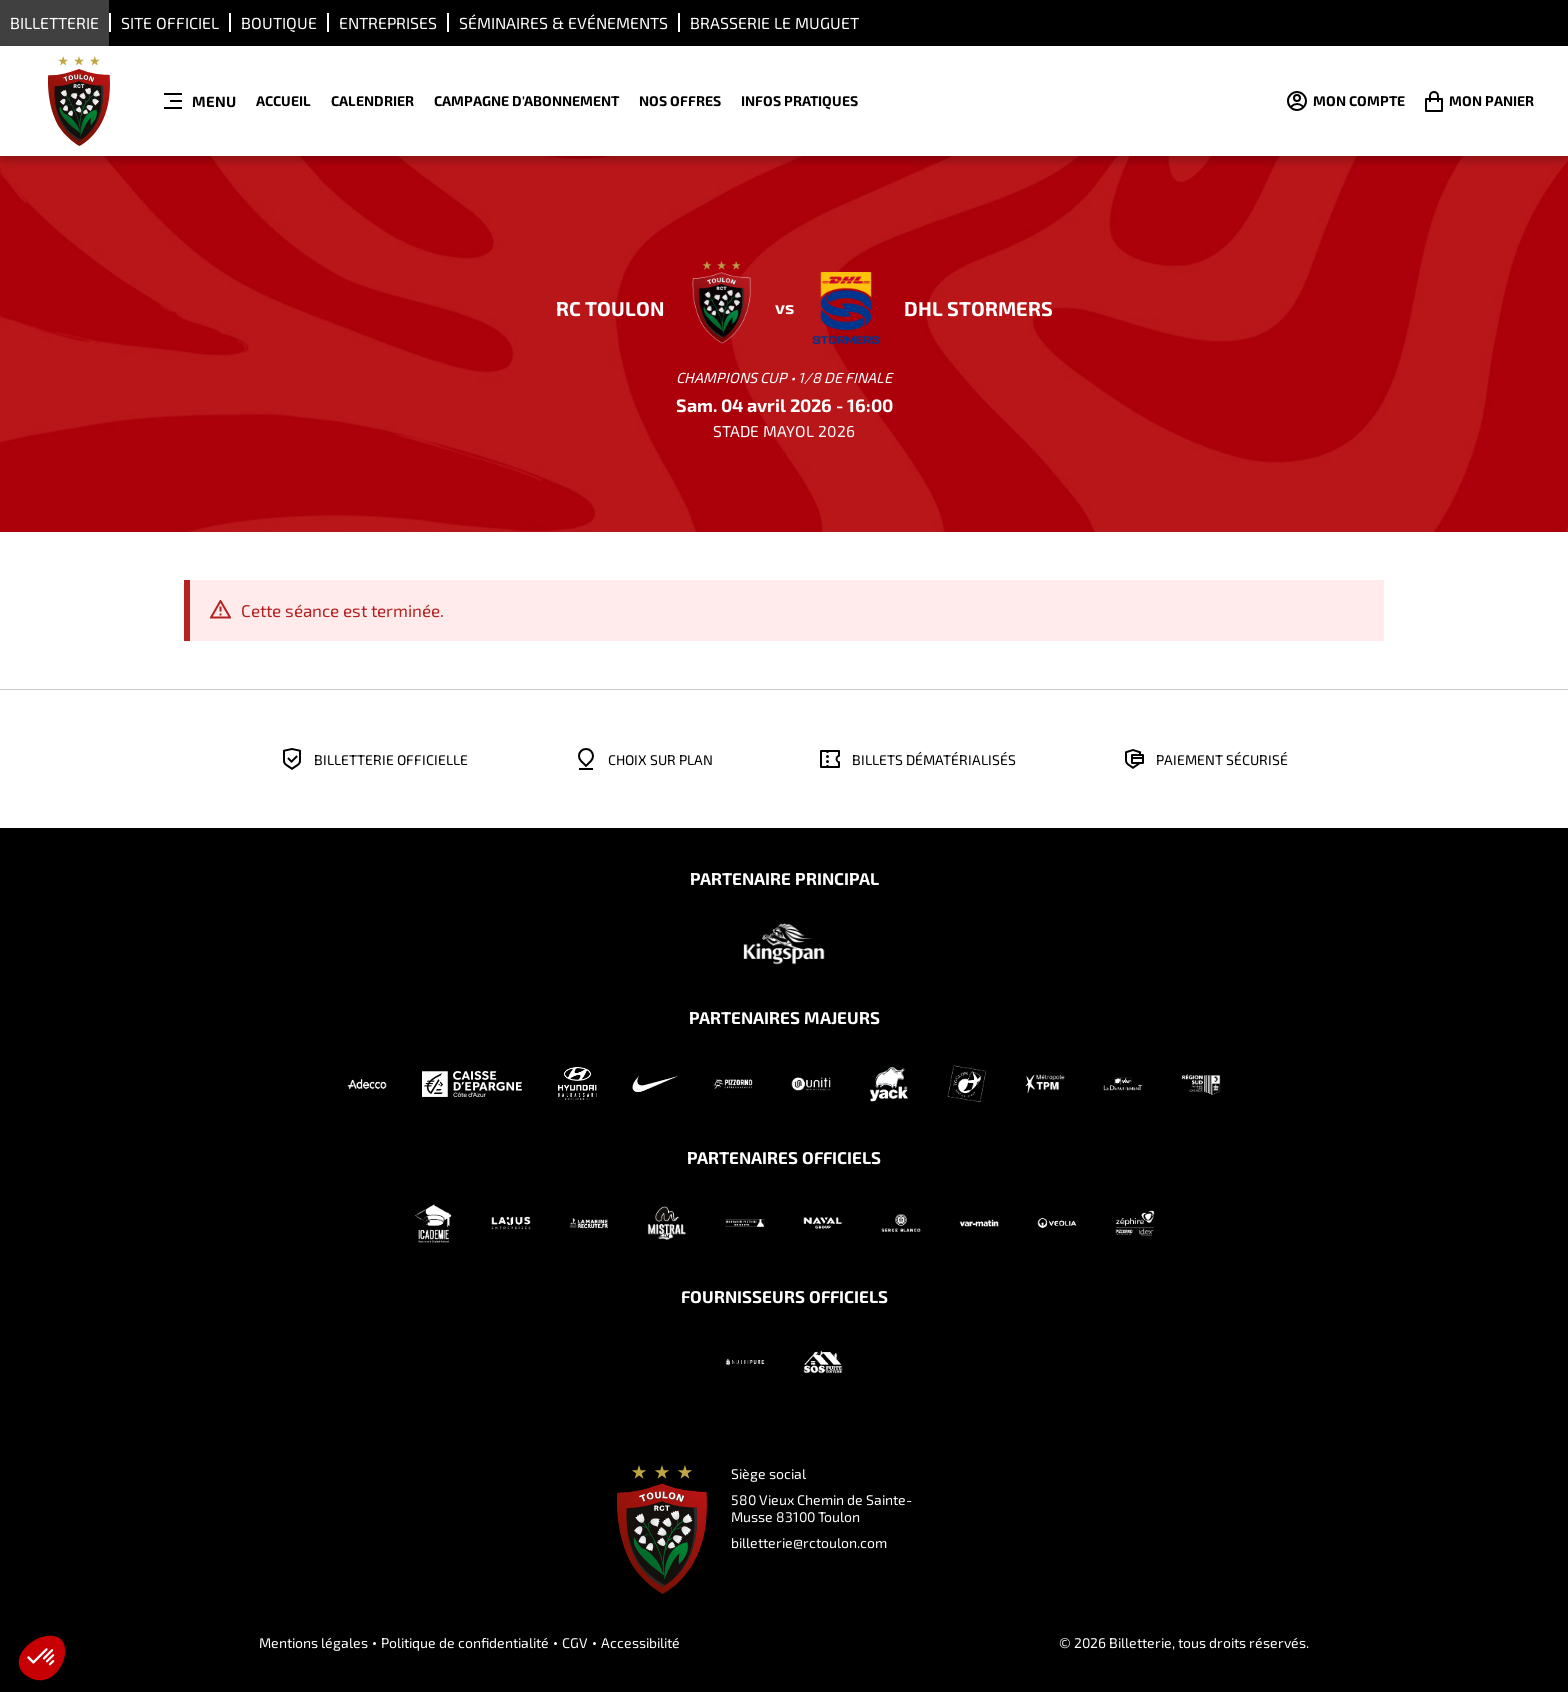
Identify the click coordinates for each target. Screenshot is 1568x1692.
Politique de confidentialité (465, 1642)
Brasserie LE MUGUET (774, 22)
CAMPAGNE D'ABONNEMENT (526, 100)
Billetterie (54, 22)
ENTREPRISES (388, 22)
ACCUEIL (283, 100)
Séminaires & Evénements (563, 22)
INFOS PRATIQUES (799, 100)
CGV (575, 1642)
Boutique (279, 22)
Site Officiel (170, 22)
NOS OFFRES (680, 100)
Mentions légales (313, 1642)
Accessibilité (640, 1642)
